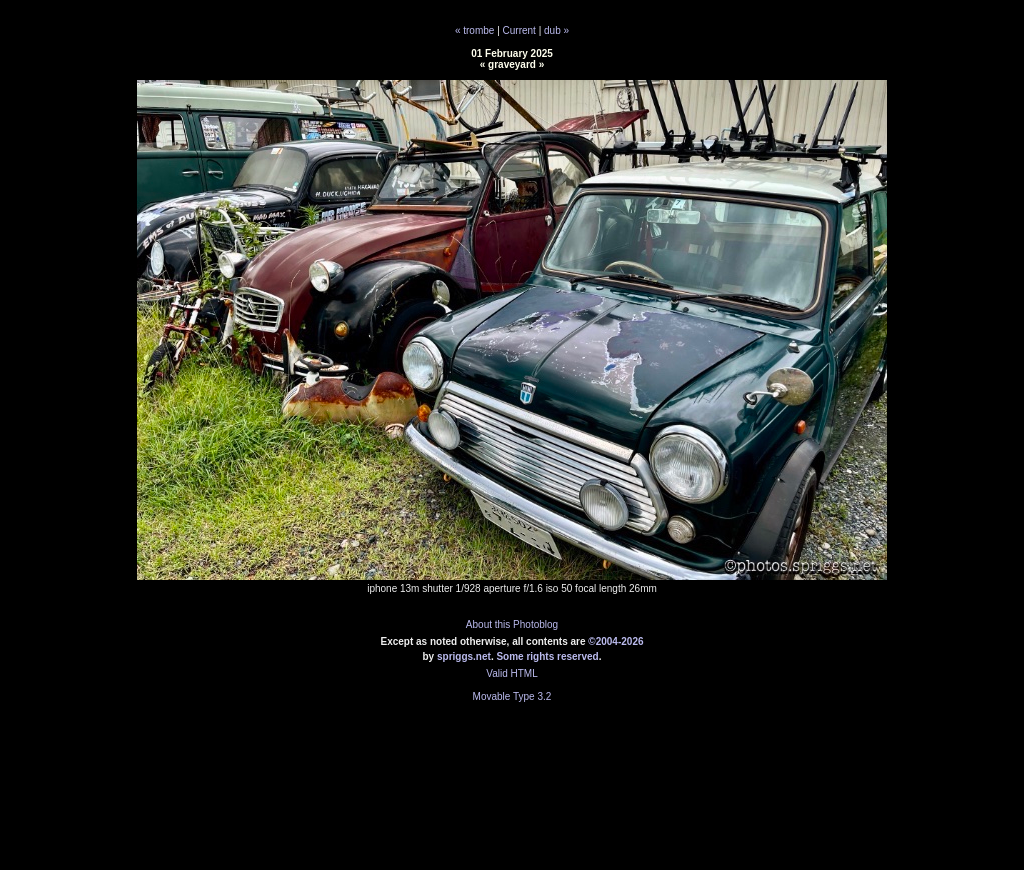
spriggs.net (464, 656)
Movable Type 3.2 (512, 696)
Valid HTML (512, 673)
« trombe (474, 30)
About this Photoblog (512, 624)
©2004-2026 (615, 641)
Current (519, 30)
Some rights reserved (547, 656)
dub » (556, 30)
